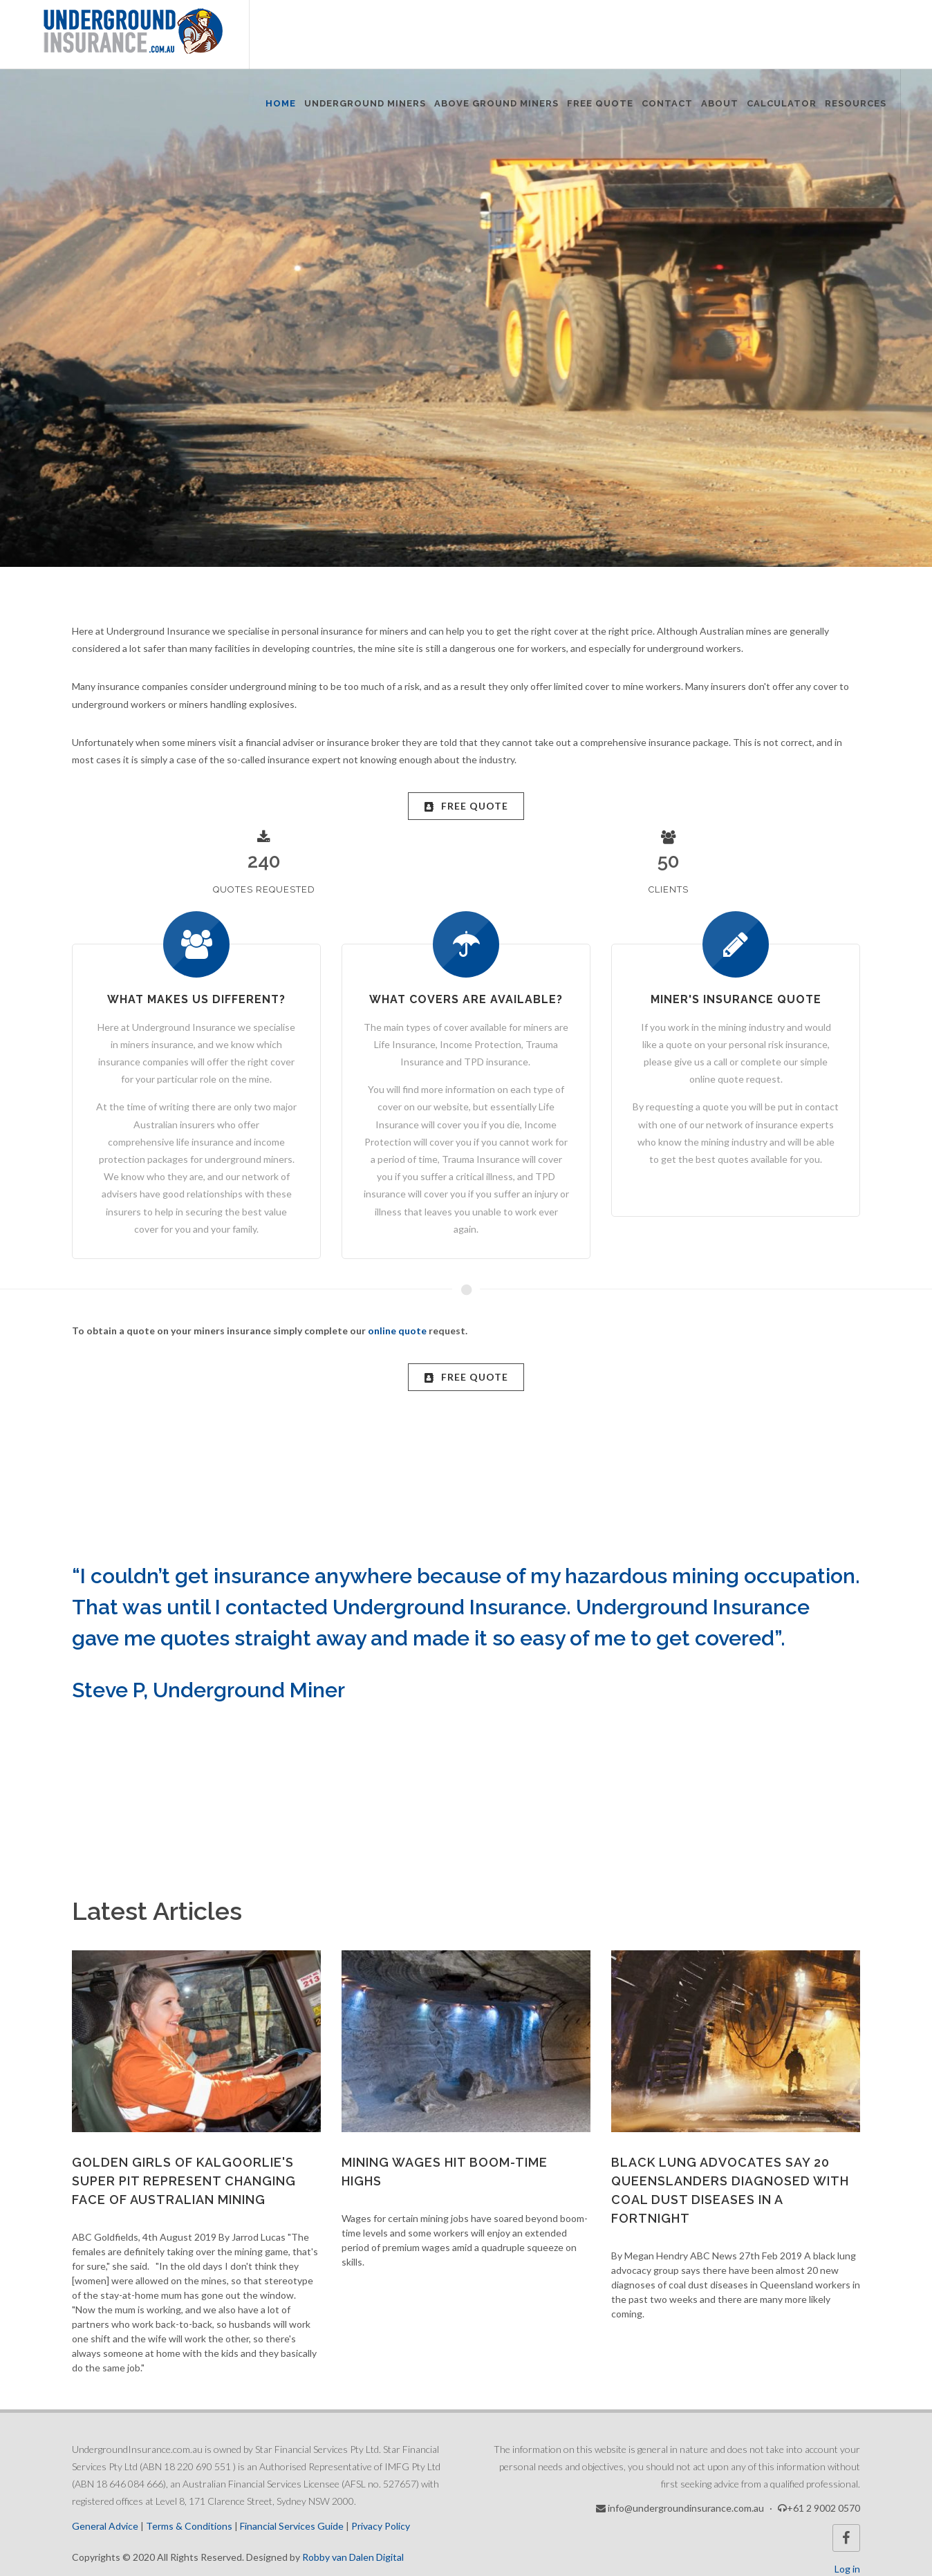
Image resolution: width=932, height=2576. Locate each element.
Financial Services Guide (292, 2526)
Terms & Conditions (189, 2526)
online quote (397, 1330)
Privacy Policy (380, 2526)
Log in (847, 2569)
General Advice (105, 2526)
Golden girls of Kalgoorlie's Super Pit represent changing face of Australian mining (184, 2181)
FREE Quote (466, 806)
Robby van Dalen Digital (353, 2557)
